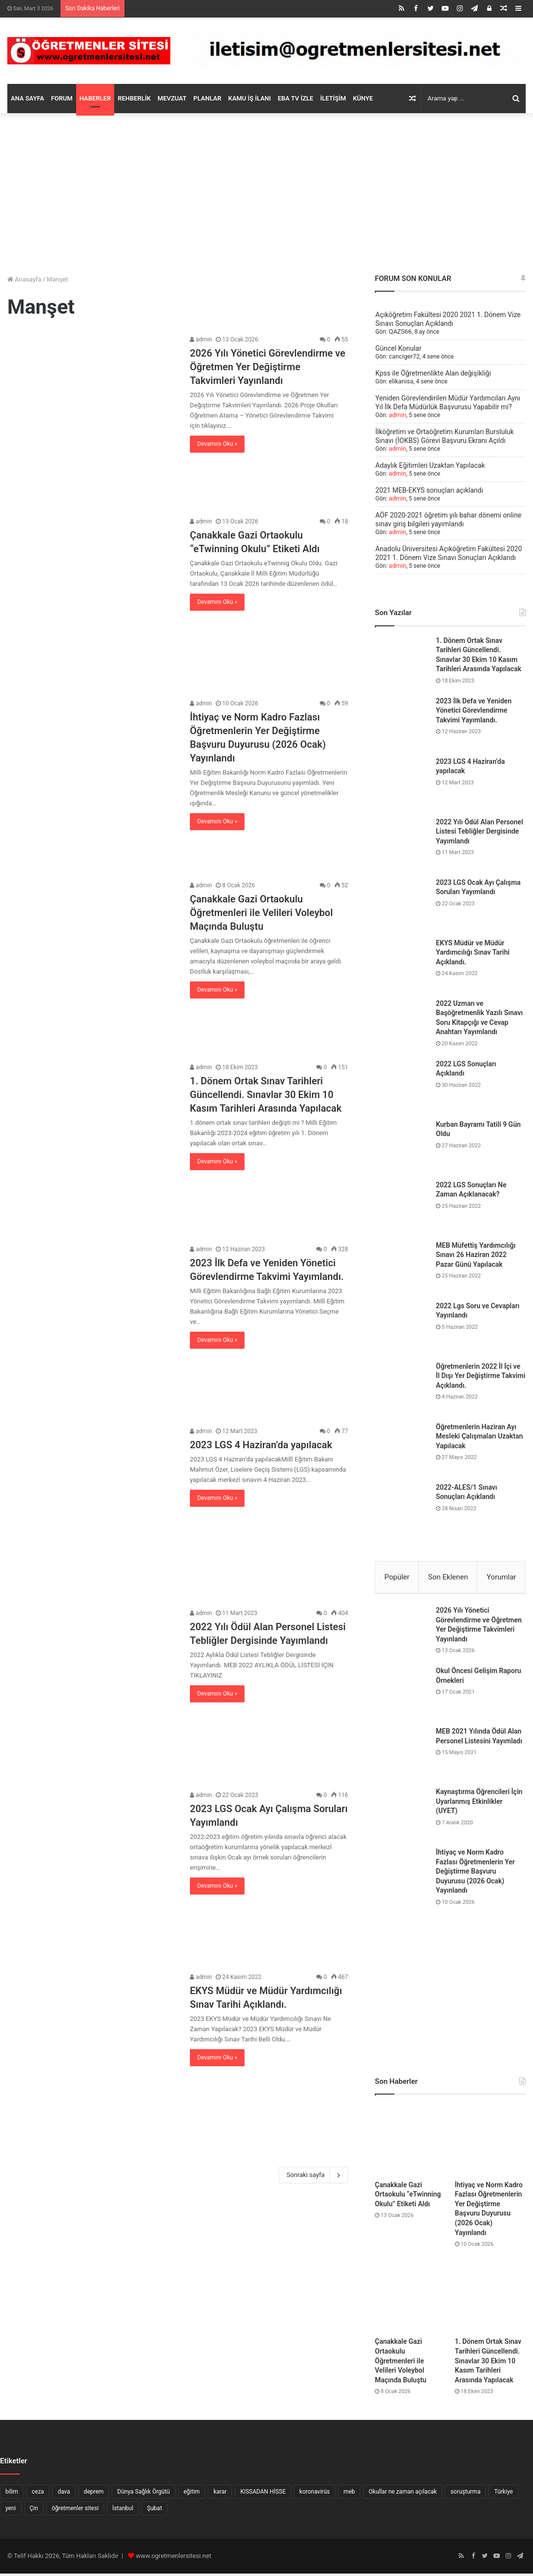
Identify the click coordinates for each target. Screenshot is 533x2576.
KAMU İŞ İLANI (249, 98)
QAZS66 (399, 331)
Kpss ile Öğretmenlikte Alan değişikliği (433, 373)
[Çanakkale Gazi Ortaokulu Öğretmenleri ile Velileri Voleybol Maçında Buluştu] (92, 965)
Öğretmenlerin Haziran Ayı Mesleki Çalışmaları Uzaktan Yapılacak (479, 1436)
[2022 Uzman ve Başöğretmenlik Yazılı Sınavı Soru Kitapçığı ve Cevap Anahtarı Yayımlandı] (402, 1026)
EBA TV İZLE (295, 98)
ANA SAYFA (27, 98)
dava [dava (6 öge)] (64, 2494)
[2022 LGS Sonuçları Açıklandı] (402, 1086)
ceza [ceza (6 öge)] (38, 2494)
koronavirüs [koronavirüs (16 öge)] (314, 2494)
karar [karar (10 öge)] (219, 2494)
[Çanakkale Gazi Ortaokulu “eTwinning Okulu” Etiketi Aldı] (92, 602)
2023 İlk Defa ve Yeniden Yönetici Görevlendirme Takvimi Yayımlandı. (474, 710)
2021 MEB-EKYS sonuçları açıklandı (429, 490)
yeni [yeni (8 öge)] (10, 2510)
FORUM (61, 98)
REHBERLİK (134, 98)
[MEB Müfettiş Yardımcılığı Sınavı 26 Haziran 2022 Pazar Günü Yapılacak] (402, 1268)
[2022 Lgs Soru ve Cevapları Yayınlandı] (402, 1328)
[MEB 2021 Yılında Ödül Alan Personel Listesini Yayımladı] (402, 1756)
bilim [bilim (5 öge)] (11, 2494)
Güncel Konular (398, 348)
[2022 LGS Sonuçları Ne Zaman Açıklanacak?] (402, 1207)
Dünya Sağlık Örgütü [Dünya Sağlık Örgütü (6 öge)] (143, 2494)
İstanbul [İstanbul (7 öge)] (122, 2510)
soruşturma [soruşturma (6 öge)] (466, 2494)
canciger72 (403, 356)
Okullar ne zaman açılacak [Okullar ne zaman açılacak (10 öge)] (403, 2494)
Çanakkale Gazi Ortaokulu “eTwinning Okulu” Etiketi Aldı (408, 2196)
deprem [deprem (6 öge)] (94, 2494)
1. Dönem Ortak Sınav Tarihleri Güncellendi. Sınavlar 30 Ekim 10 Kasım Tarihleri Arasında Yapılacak (266, 1094)
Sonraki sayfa (313, 2175)
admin (201, 339)
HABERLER (95, 98)
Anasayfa (24, 279)
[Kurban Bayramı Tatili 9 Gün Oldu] (402, 1147)
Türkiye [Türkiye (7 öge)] (503, 2494)
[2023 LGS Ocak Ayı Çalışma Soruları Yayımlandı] (92, 1875)
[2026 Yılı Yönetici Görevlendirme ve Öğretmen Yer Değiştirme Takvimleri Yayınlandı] (92, 420)
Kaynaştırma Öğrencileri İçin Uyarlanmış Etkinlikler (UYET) (479, 1803)
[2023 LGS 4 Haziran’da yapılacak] (92, 1511)
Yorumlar (501, 1577)
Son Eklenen (448, 1577)
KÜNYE (363, 98)
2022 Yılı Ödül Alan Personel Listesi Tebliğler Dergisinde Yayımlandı (479, 831)
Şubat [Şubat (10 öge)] (154, 2510)
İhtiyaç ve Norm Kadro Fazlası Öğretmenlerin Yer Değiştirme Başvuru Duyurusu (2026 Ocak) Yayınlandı (475, 1874)
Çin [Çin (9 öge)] (34, 2510)
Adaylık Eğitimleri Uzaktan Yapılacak (430, 465)
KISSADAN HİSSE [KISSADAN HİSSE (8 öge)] (263, 2494)
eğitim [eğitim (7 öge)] (192, 2494)
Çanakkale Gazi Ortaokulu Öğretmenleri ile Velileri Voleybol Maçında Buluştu (261, 912)
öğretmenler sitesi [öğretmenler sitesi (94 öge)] (75, 2510)
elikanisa (400, 381)
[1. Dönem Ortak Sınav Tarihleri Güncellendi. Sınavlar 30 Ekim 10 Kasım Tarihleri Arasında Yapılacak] (92, 1147)
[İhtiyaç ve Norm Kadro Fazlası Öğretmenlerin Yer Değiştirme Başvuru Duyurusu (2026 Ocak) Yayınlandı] (92, 784)
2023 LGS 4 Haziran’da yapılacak (261, 1445)
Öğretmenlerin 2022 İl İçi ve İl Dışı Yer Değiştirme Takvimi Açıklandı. (480, 1375)
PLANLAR (207, 98)
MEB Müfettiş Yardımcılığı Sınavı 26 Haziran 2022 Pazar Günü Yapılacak (475, 1254)
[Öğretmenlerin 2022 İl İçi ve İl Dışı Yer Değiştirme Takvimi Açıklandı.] (402, 1389)
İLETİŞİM (333, 98)
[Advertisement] (266, 191)
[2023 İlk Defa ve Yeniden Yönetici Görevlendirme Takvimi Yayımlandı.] (92, 1329)
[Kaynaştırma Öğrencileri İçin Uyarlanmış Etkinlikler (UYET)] (402, 1816)
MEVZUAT (172, 98)
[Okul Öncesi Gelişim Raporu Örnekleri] (402, 1695)
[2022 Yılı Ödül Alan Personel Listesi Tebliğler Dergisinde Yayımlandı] (92, 1693)
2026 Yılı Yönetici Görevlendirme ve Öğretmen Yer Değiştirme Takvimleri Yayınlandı (267, 366)
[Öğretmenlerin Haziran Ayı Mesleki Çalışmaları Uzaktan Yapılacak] (402, 1449)
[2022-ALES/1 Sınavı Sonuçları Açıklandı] (402, 1510)
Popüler (397, 1577)
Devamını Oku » (217, 443)
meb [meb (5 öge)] (349, 2494)
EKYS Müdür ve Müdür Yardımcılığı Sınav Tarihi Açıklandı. (473, 952)
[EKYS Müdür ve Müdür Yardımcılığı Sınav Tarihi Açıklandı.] (92, 2057)
